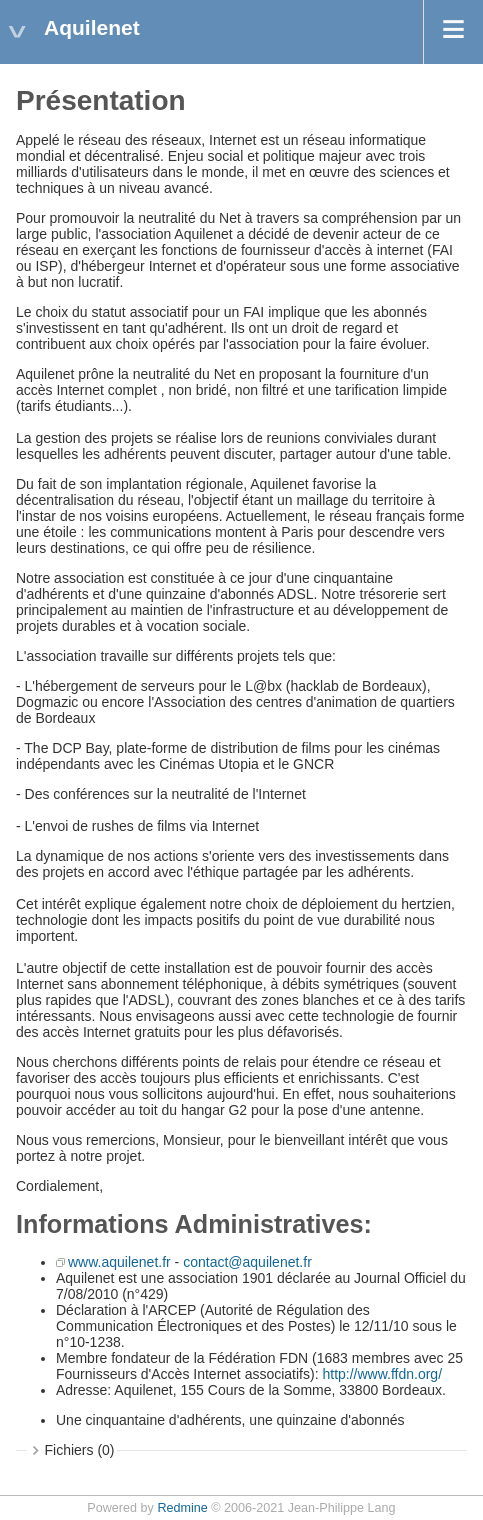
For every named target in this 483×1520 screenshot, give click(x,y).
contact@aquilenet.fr (247, 1262)
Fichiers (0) (80, 1450)
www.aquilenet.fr (119, 1262)
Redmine (182, 1508)
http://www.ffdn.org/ (382, 1374)
